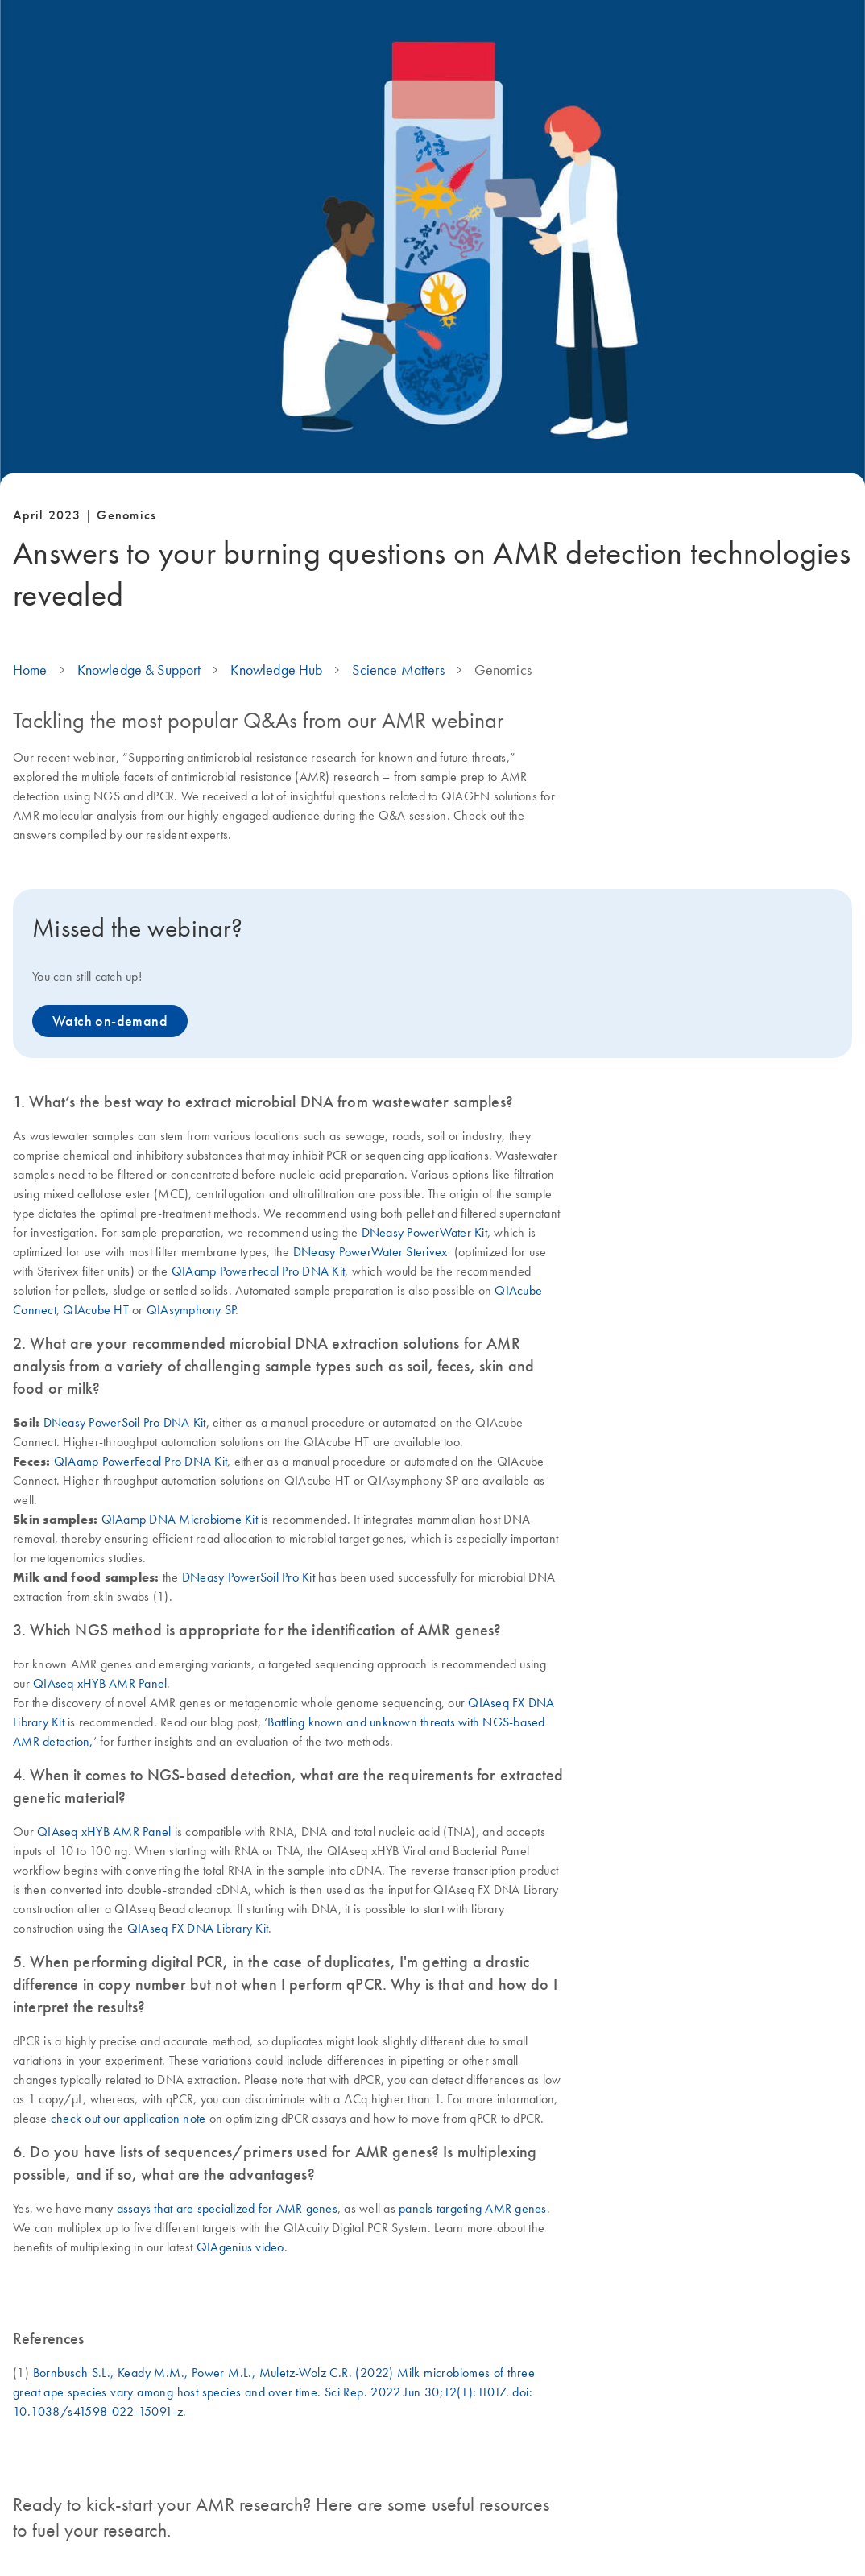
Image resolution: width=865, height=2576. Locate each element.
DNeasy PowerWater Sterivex (370, 1251)
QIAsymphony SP (191, 1309)
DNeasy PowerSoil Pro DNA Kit (124, 1422)
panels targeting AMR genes (473, 2208)
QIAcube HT (96, 1309)
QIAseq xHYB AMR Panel (100, 1683)
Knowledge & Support (139, 670)
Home (30, 670)
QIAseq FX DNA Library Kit (197, 1928)
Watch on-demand (110, 1021)
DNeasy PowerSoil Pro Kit (248, 1577)
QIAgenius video (240, 2247)
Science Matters (398, 670)
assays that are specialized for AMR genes (227, 2208)
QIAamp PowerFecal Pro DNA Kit (258, 1271)
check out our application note (128, 2118)
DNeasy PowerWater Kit (424, 1232)
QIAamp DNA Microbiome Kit (179, 1519)
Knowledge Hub (276, 670)
